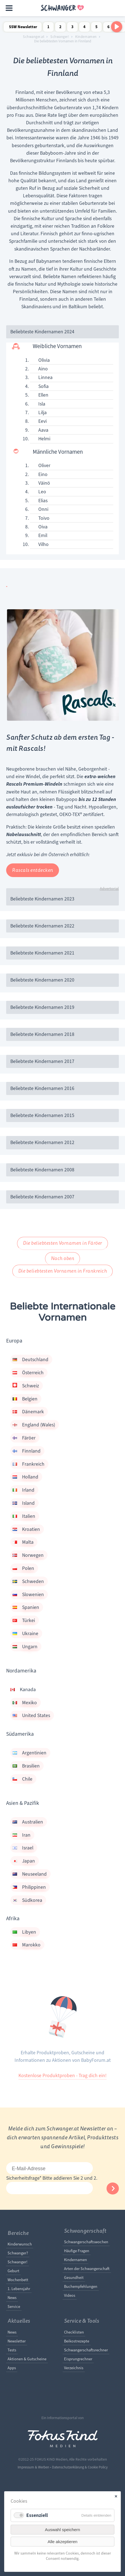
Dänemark (28, 1412)
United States (31, 1715)
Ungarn (25, 1646)
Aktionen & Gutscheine (27, 2358)
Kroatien (26, 1529)
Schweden (28, 1581)
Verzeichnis (73, 2367)
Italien (24, 1516)
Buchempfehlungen (80, 2286)
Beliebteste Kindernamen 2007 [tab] (42, 1197)
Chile (22, 1779)
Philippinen (29, 1887)
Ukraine (25, 1633)
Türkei (24, 1620)
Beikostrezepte (76, 2341)
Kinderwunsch (20, 2244)
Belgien (25, 1399)
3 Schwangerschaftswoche (72, 28)
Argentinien (29, 1753)
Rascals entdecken (32, 870)
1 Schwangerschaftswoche (48, 28)
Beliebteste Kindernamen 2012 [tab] (42, 1142)
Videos (69, 2295)
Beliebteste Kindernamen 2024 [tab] (42, 332)
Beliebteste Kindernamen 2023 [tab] (42, 899)
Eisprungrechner (78, 2358)
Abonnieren (113, 2188)
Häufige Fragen (76, 2250)
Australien (28, 1822)
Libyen (24, 1932)
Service (14, 2306)
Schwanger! (59, 37)
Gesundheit (74, 2277)
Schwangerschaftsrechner (86, 2349)
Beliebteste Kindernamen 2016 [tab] (42, 1088)
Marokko (27, 1945)
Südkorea (27, 1900)
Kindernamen (86, 37)
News (12, 2297)
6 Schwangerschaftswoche (108, 28)
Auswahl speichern (62, 2529)
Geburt (13, 2270)
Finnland (27, 1451)
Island (24, 1503)
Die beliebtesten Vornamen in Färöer (62, 1243)
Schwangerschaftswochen (86, 2241)
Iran (21, 1835)
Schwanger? (18, 2252)
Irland (23, 1490)
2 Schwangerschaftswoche (60, 28)
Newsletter (17, 2341)
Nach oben (62, 1258)
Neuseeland (30, 1874)
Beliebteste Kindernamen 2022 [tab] (42, 926)
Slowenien (28, 1594)
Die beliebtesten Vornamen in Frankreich (62, 1271)
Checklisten (74, 2332)
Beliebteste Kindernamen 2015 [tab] (42, 1115)
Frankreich (28, 1464)
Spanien (26, 1607)
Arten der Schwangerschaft (87, 2268)
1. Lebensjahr (19, 2288)
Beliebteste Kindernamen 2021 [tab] (42, 953)
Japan (24, 1861)
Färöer (24, 1438)
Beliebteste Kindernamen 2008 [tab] (42, 1170)
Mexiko (25, 1702)
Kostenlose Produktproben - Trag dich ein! (62, 2075)
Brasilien (26, 1766)
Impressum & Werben (33, 2467)
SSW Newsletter (23, 27)
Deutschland (30, 1359)
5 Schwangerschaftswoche (96, 28)
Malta (23, 1542)
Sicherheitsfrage (24, 2178)
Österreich (28, 1373)
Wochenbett (18, 2279)
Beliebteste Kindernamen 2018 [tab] (42, 1034)
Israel (23, 1848)
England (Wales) (34, 1425)
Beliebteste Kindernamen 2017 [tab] (42, 1061)
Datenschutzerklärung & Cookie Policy (80, 2467)
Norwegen (28, 1555)
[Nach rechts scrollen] (116, 26)
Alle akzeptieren (62, 2541)
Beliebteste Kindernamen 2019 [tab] (42, 1007)
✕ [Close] (115, 2496)
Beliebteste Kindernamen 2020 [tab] (42, 980)
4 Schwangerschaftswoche (84, 28)
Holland (25, 1477)
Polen (23, 1568)
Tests (12, 2349)
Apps (12, 2367)
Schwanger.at (33, 37)
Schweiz (26, 1386)
